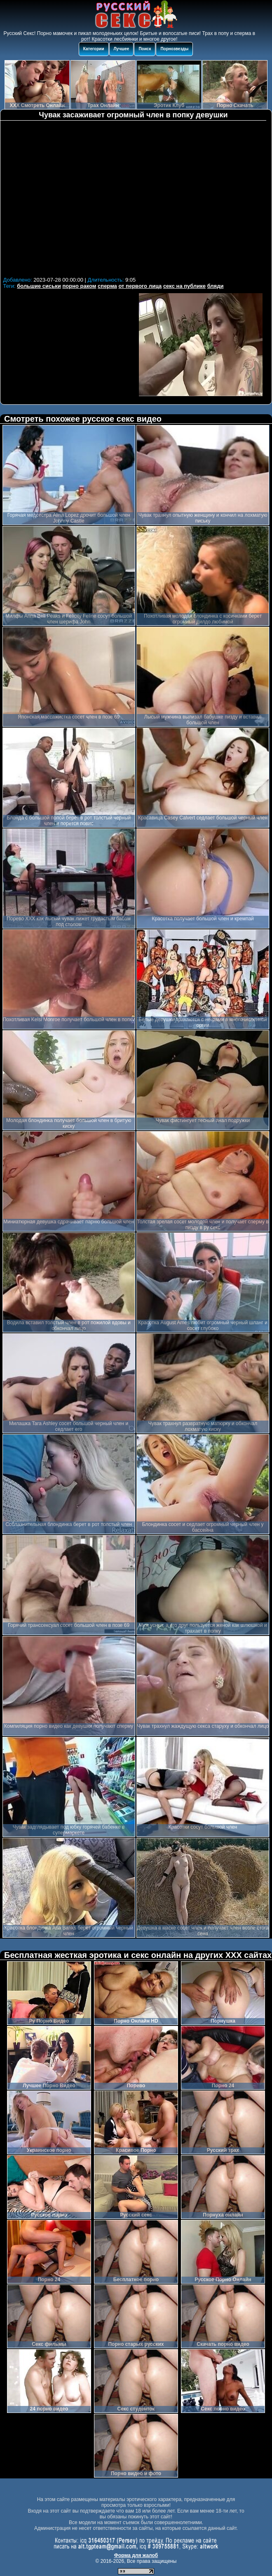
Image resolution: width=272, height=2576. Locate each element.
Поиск (144, 49)
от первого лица (140, 286)
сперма (107, 286)
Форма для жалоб (136, 2555)
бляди (215, 286)
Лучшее (121, 49)
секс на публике (184, 286)
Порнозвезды (174, 49)
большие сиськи (39, 286)
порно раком (79, 286)
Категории (93, 49)
